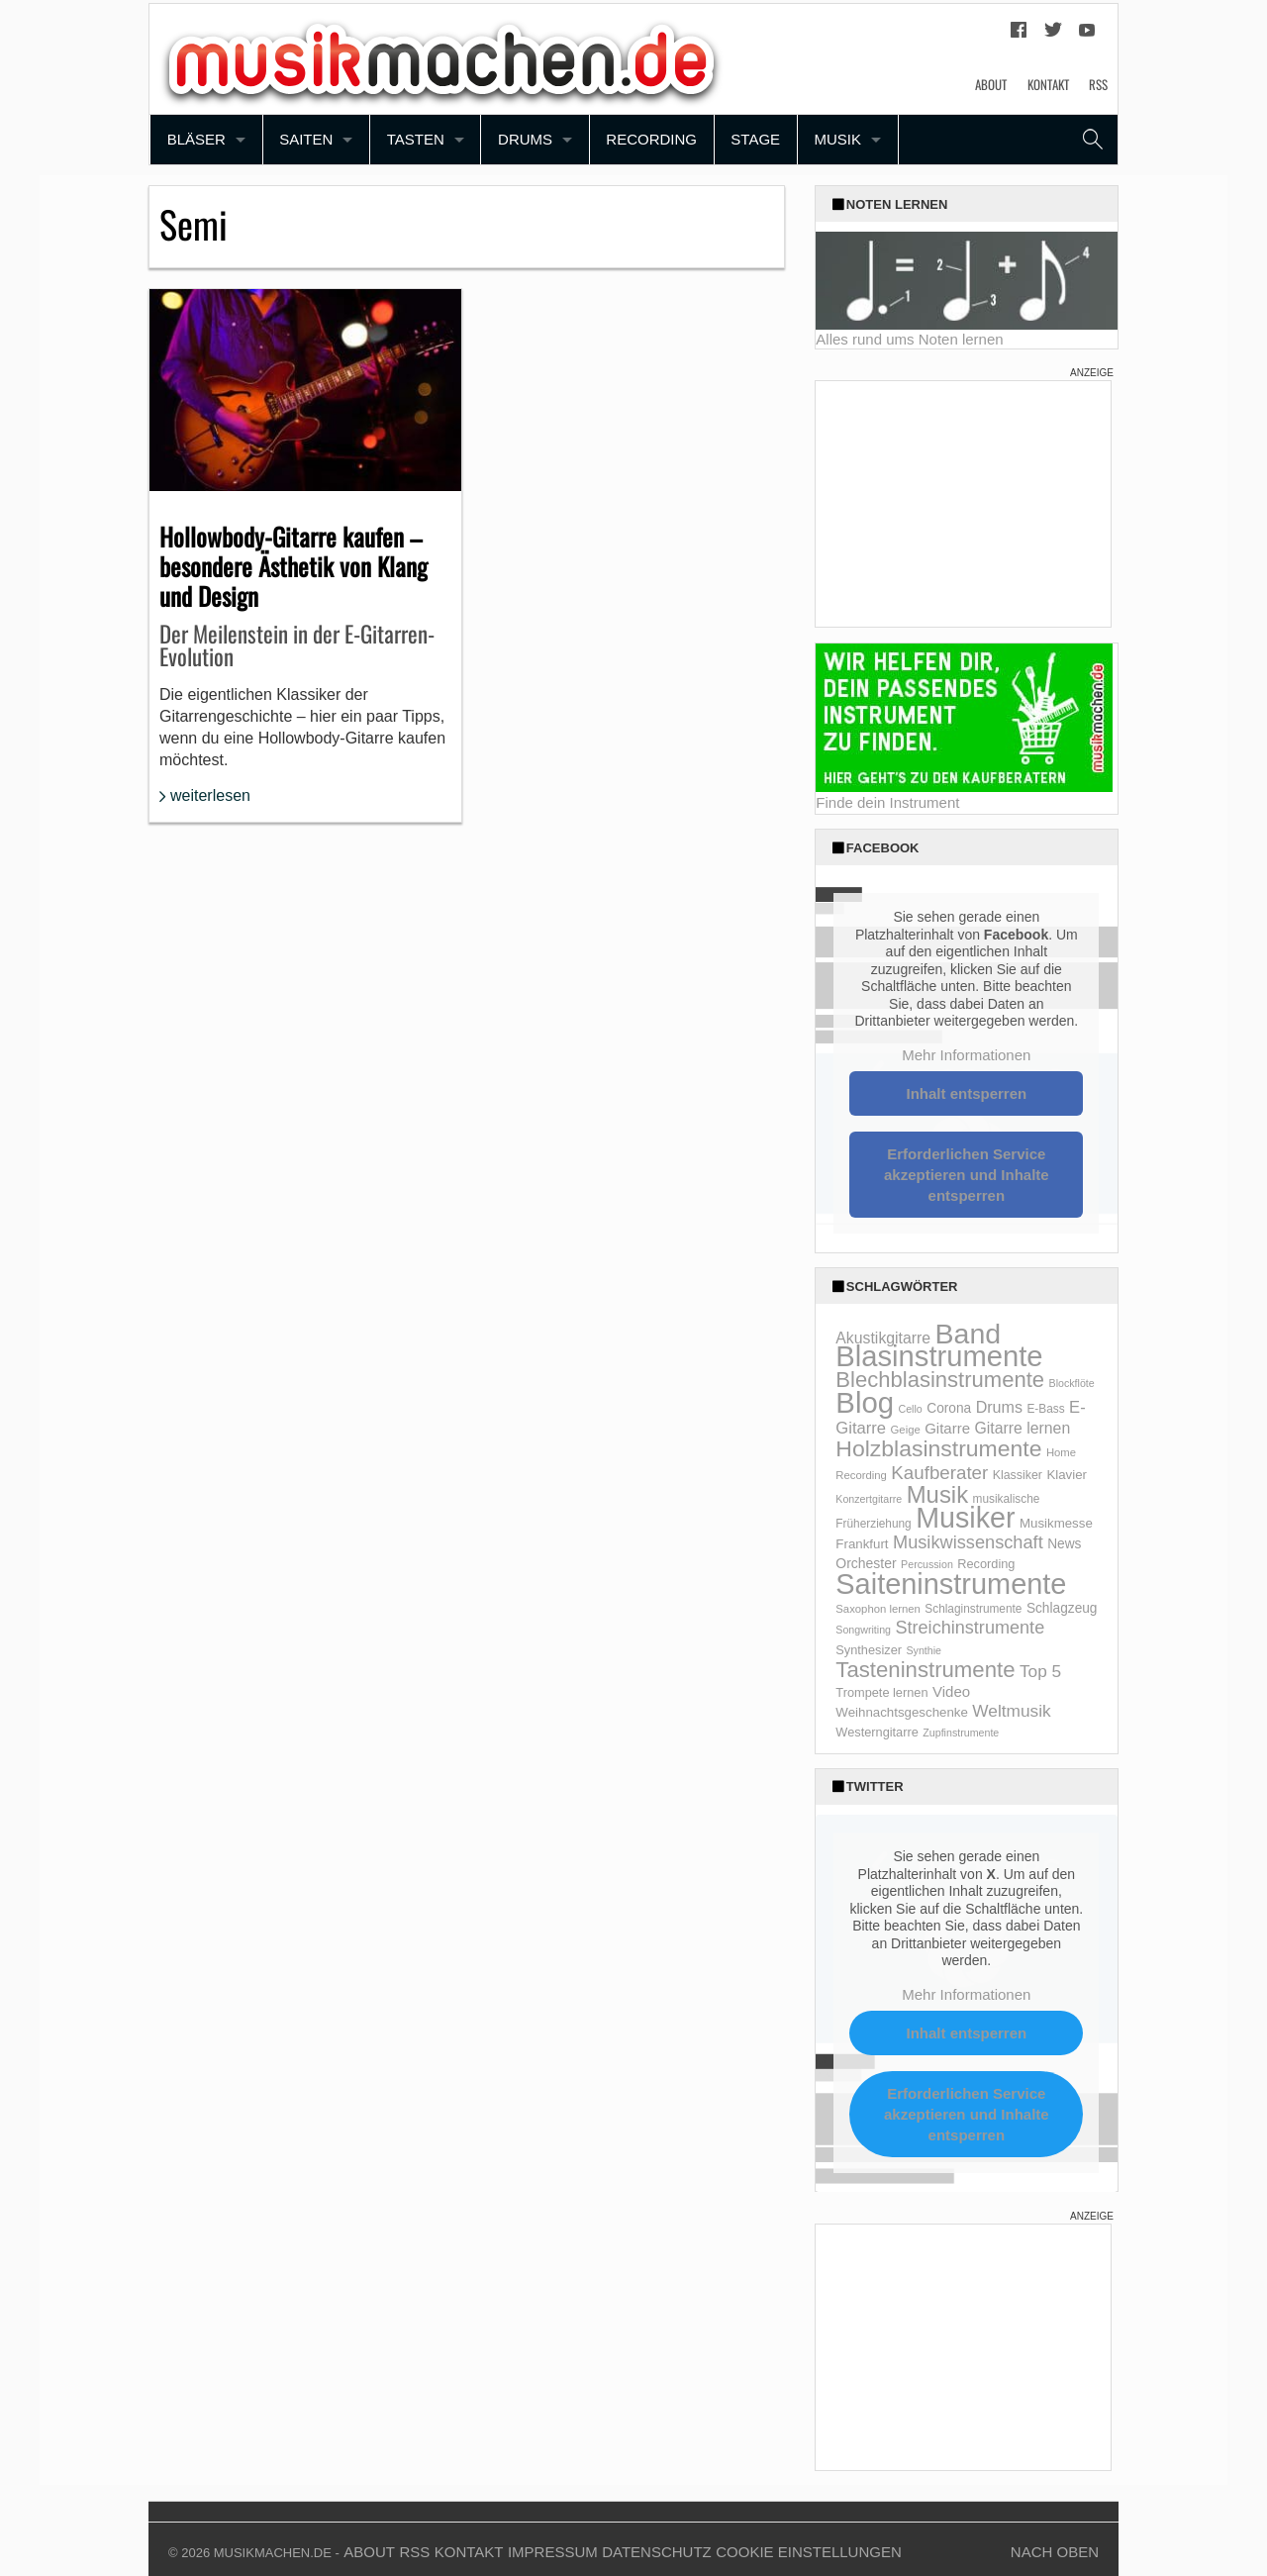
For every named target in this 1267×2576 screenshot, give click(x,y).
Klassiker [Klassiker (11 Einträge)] (1017, 1475)
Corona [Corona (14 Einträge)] (948, 1408)
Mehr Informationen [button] (967, 1054)
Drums (525, 139)
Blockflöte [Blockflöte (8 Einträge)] (1072, 1383)
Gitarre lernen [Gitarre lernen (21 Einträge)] (1023, 1428)
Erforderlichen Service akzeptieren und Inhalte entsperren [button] (966, 1174)
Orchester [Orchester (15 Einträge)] (865, 1563)
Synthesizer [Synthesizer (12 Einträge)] (868, 1649)
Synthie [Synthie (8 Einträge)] (923, 1650)
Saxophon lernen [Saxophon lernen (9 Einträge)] (878, 1609)
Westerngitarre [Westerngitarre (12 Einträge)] (876, 1732)
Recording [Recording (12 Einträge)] (986, 1563)
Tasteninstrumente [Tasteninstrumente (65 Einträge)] (925, 1669)
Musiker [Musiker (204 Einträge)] (965, 1518)
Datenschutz (657, 2551)
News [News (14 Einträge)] (1064, 1543)
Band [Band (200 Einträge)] (968, 1333)
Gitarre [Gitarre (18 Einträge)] (947, 1428)
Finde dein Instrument (887, 802)
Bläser (196, 139)
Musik (837, 139)
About (991, 84)
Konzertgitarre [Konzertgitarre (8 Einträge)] (868, 1499)
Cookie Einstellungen (809, 2551)
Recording (651, 139)
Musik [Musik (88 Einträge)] (937, 1494)
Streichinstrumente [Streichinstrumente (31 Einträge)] (969, 1627)
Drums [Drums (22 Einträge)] (999, 1407)
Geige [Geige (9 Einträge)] (906, 1430)
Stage (755, 139)
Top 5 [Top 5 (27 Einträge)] (1040, 1671)
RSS (1098, 84)
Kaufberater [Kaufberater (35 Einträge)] (939, 1472)
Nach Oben (1055, 2551)
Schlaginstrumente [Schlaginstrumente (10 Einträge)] (973, 1609)
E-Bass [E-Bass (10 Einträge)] (1045, 1409)
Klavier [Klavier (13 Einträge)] (1066, 1474)
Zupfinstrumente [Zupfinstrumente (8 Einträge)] (961, 1732)
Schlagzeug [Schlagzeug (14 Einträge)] (1062, 1608)
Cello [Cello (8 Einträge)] (910, 1409)
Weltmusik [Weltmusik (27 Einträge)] (1011, 1711)
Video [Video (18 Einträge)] (951, 1691)
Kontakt (1048, 84)
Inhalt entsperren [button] (967, 1093)
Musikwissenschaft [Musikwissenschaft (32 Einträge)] (968, 1542)
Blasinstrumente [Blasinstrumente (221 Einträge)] (938, 1356)
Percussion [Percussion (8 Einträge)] (927, 1564)
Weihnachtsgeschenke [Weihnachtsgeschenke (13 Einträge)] (901, 1712)
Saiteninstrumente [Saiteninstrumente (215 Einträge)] (950, 1584)
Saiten (306, 139)
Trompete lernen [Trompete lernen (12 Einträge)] (881, 1692)
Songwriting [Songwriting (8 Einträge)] (863, 1629)
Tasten (415, 139)
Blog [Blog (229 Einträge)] (864, 1402)
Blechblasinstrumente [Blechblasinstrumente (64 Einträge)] (939, 1379)
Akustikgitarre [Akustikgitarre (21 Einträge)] (882, 1338)
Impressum (553, 2551)
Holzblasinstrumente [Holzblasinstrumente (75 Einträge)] (938, 1448)
